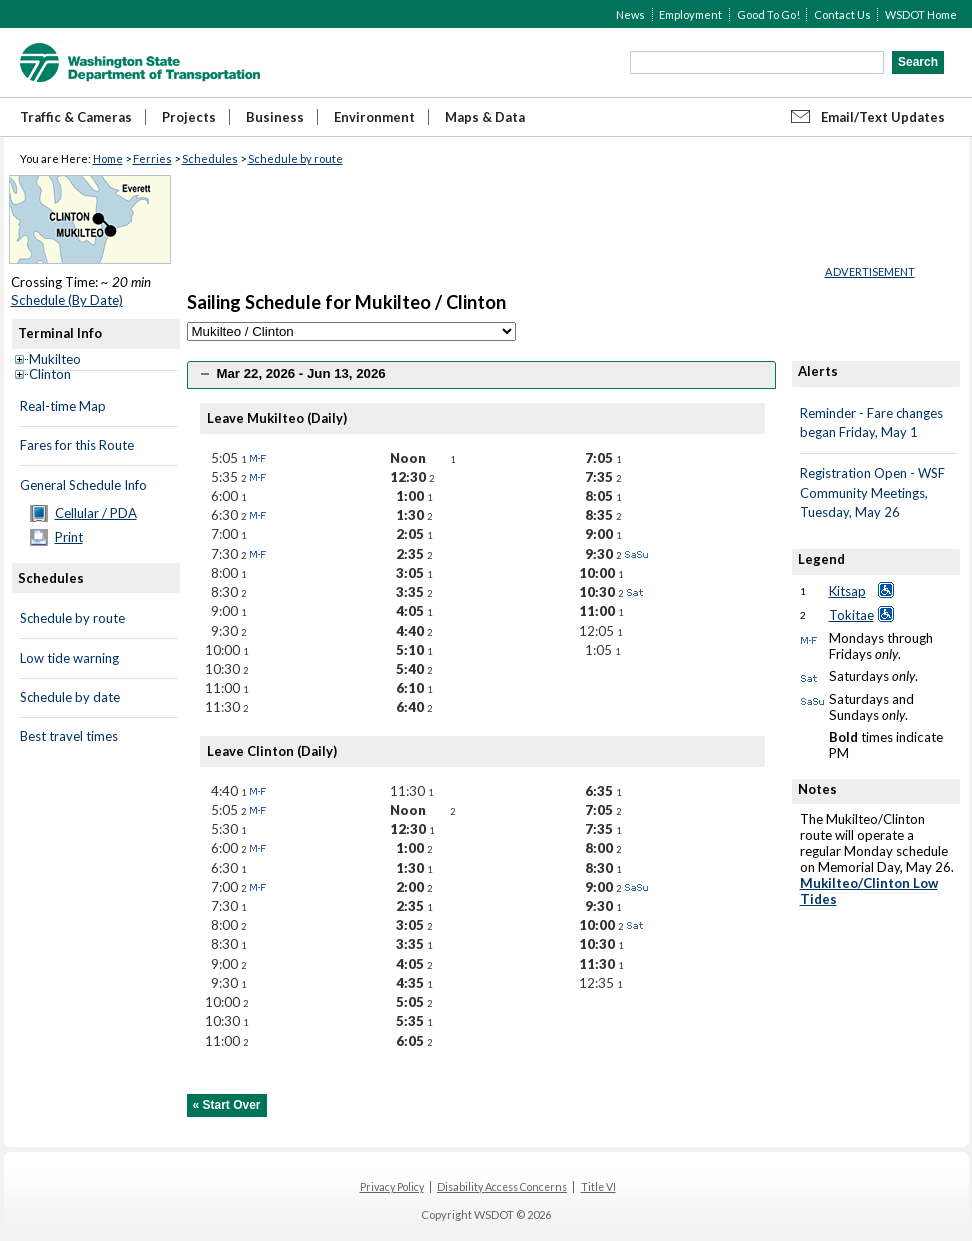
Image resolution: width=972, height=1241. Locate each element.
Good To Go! (768, 14)
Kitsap (847, 591)
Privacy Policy (392, 1187)
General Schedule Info (83, 485)
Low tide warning (69, 658)
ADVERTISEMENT (870, 271)
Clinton (50, 374)
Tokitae (851, 615)
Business (275, 117)
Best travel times (69, 736)
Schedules (210, 158)
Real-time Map (63, 406)
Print (69, 537)
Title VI (598, 1187)
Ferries (152, 158)
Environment (374, 117)
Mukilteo (55, 359)
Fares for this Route (77, 445)
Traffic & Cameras (76, 117)
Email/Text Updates (883, 117)
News (630, 14)
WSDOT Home (921, 14)
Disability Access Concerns (502, 1187)
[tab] (481, 374)
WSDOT (140, 62)
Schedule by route (295, 158)
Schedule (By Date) (67, 300)
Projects (189, 117)
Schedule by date (70, 697)
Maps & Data (485, 117)
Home (108, 158)
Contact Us (842, 14)
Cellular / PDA (96, 513)
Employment (690, 14)
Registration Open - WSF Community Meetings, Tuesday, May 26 (872, 492)
